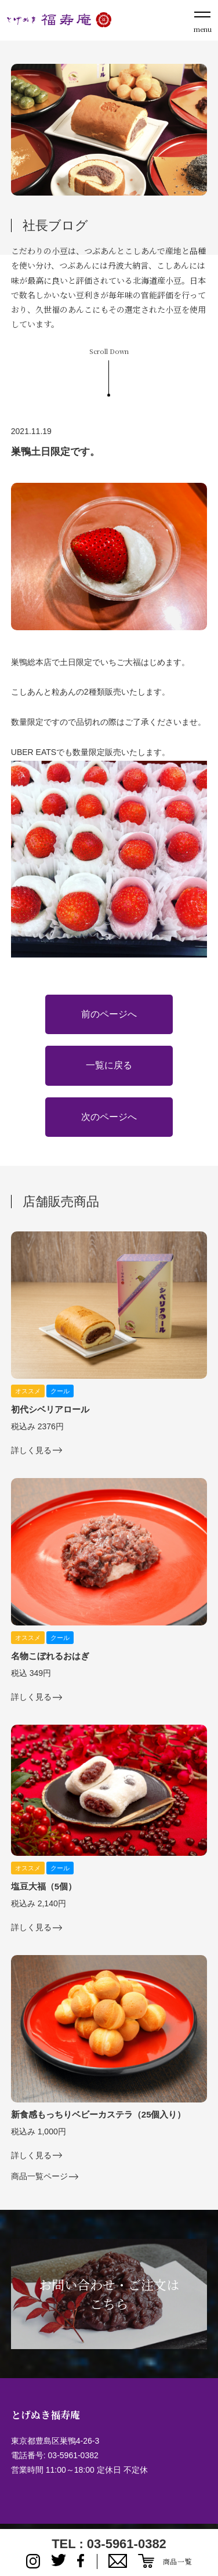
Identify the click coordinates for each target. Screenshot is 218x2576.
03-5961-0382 (73, 2455)
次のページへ (109, 1117)
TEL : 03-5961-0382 (109, 2544)
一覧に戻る (109, 1065)
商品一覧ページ (39, 2176)
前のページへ (109, 1014)
